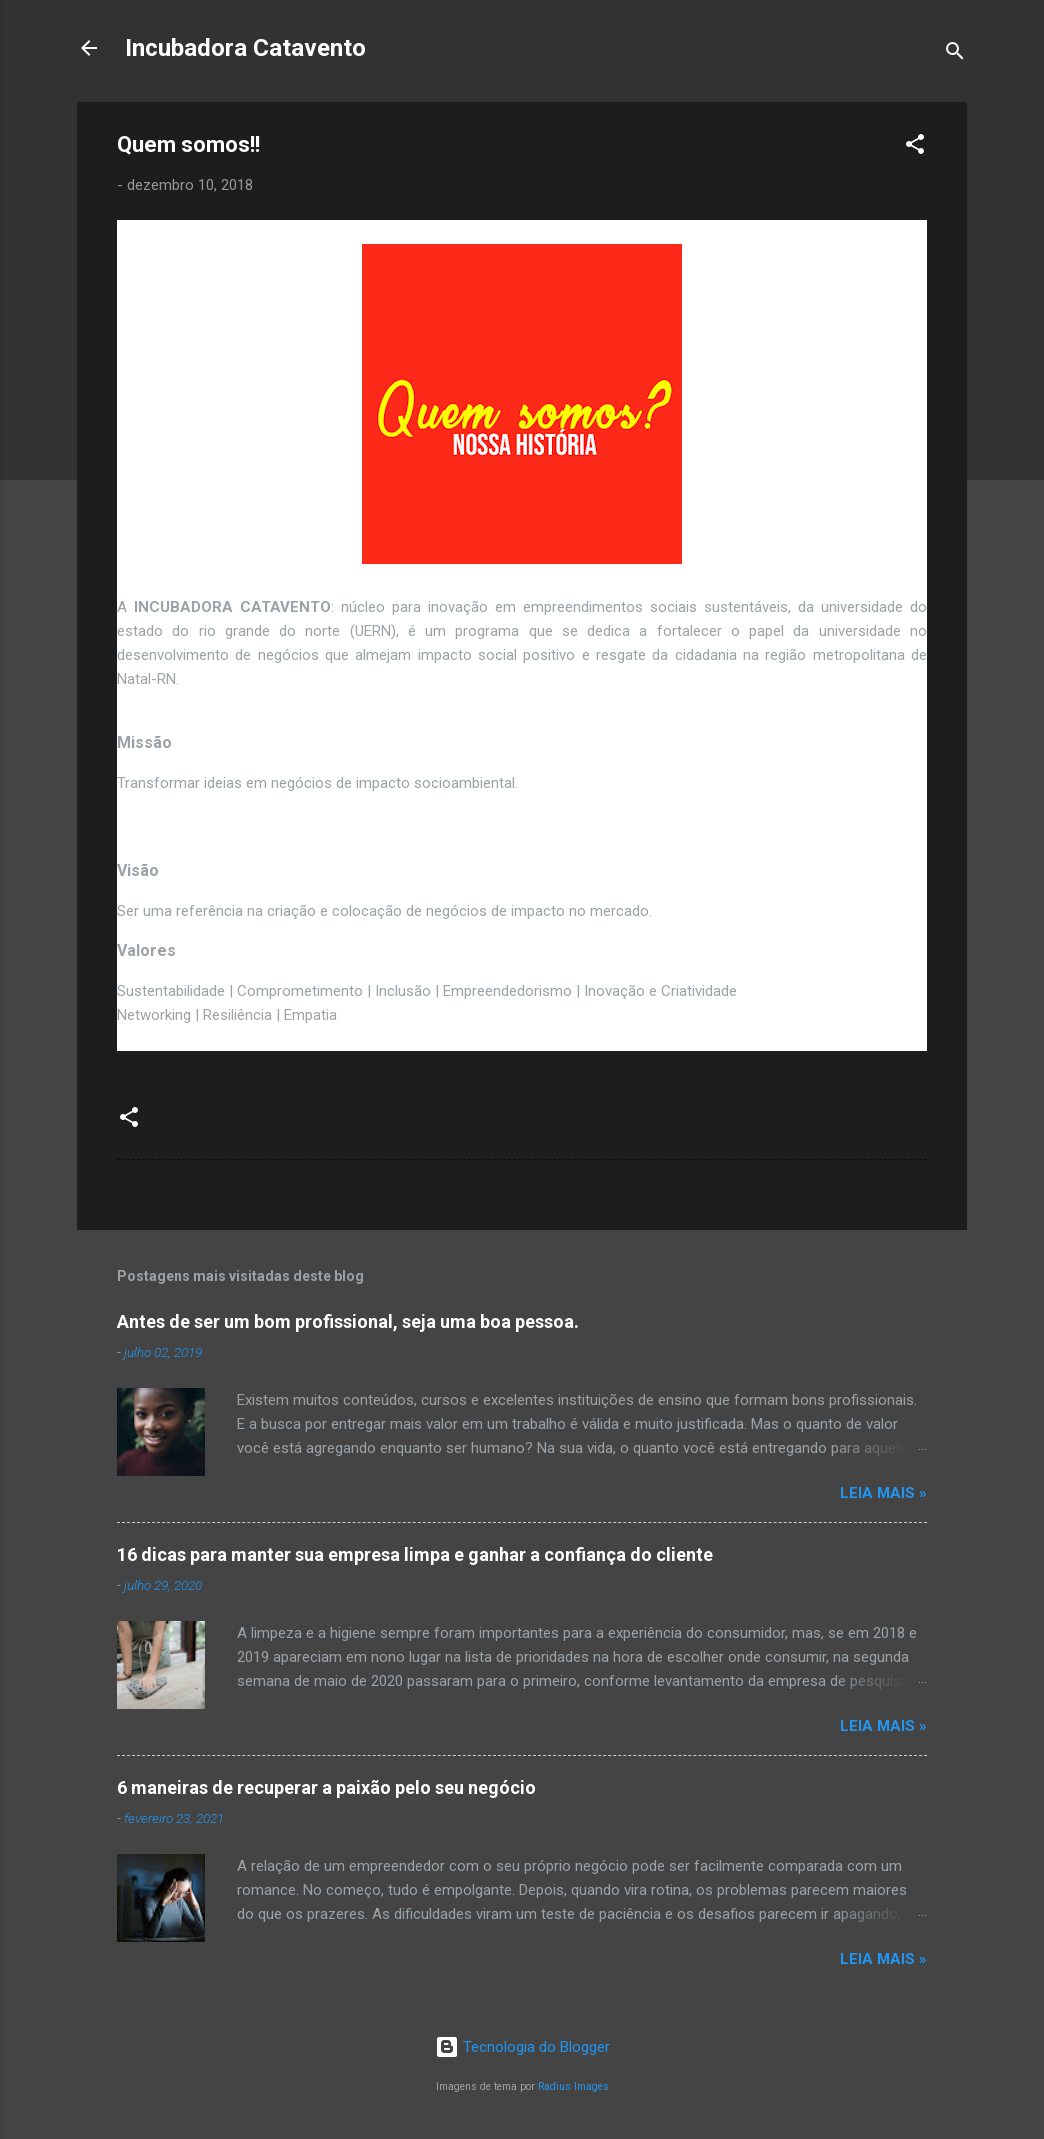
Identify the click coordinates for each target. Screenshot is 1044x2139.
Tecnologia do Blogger (522, 2047)
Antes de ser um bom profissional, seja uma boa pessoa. (348, 1321)
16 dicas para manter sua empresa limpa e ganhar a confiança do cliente (415, 1554)
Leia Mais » (883, 1493)
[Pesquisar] (955, 54)
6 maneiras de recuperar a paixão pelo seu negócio (326, 1787)
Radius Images (573, 2086)
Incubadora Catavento (245, 48)
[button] (915, 147)
